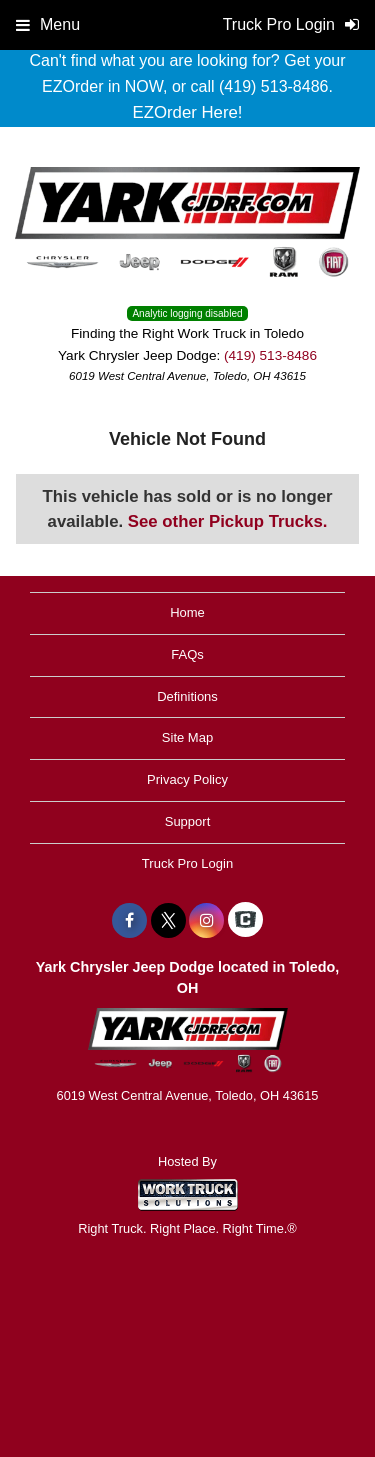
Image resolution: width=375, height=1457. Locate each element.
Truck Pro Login (187, 863)
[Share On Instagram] (206, 921)
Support (188, 821)
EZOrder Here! (187, 112)
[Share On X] (168, 921)
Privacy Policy (187, 779)
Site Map (187, 737)
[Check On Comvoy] (245, 921)
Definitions (187, 696)
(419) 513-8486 (270, 355)
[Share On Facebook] (129, 921)
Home (187, 612)
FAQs (187, 654)
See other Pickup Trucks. (228, 521)
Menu (48, 24)
